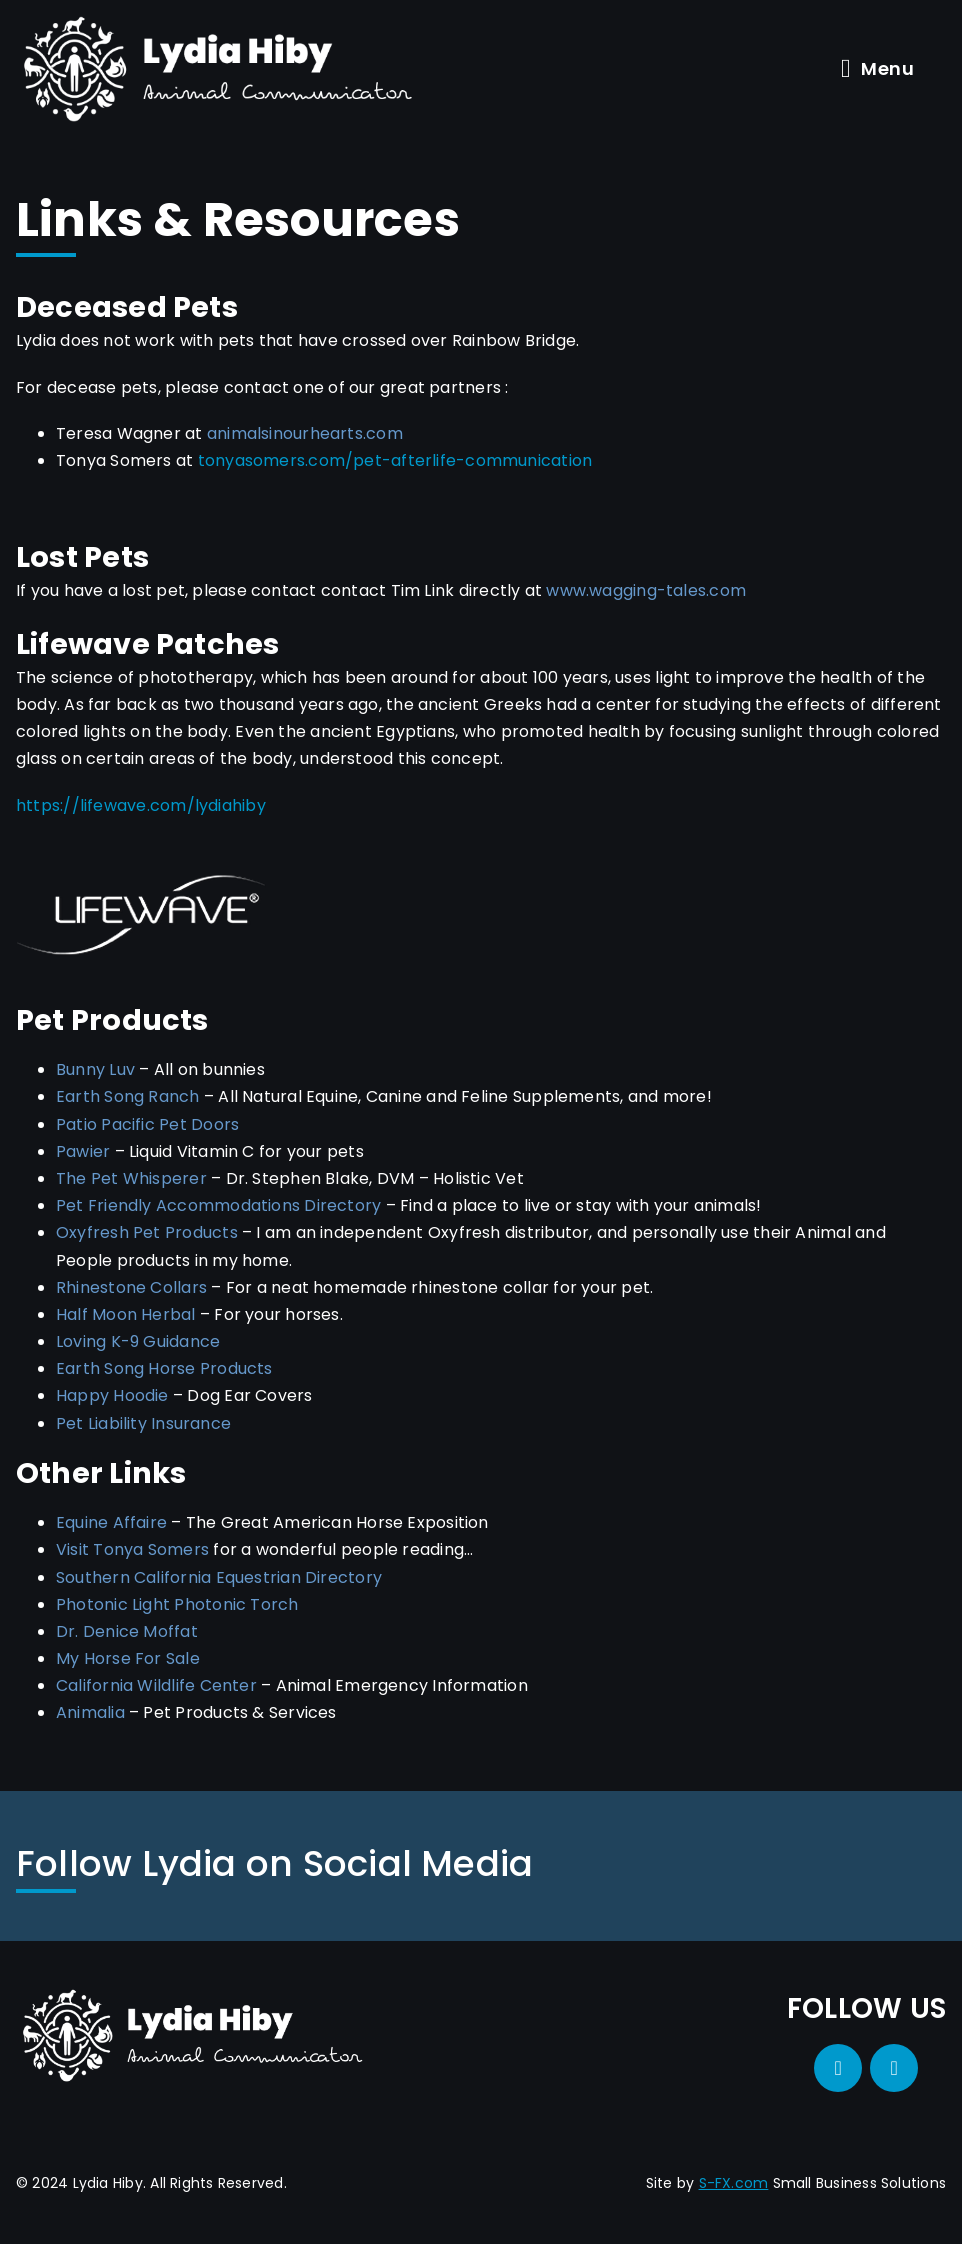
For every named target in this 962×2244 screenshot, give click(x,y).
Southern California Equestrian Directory (219, 1577)
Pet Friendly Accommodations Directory (218, 1205)
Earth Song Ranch (128, 1096)
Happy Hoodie (112, 1395)
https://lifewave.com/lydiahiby (141, 805)
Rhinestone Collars (131, 1287)
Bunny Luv (95, 1069)
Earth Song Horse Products (164, 1368)
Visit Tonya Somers (132, 1549)
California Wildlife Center (156, 1685)
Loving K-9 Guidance (138, 1341)
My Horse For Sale (128, 1658)
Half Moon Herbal (126, 1314)
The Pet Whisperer (131, 1178)
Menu (877, 69)
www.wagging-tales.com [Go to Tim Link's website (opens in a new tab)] (646, 590)
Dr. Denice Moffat (127, 1631)
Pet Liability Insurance (143, 1423)
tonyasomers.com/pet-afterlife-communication (395, 460)
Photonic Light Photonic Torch (177, 1604)
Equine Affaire (111, 1522)
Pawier (83, 1151)
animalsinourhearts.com (305, 433)
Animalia (90, 1712)
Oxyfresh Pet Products (147, 1232)
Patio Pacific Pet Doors (147, 1124)
